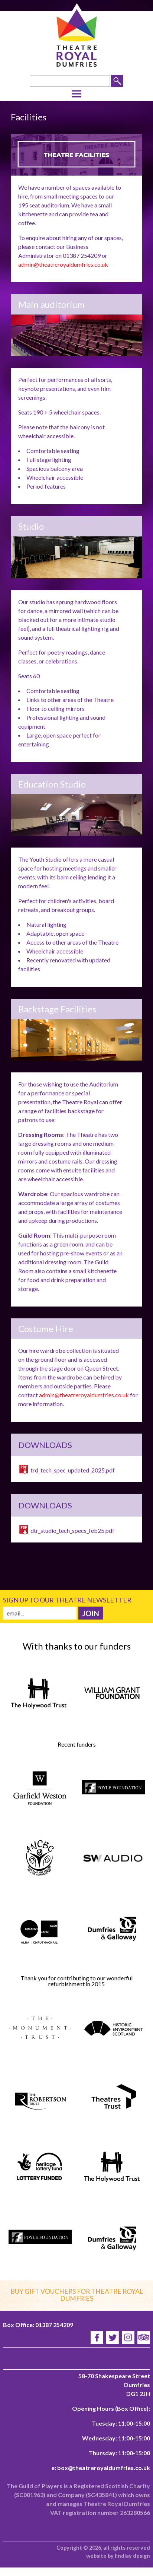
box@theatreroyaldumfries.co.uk (103, 2467)
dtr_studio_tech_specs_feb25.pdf (72, 1530)
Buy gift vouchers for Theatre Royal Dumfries (76, 2294)
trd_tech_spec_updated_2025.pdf (72, 1470)
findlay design (132, 2556)
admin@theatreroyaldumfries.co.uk (63, 264)
